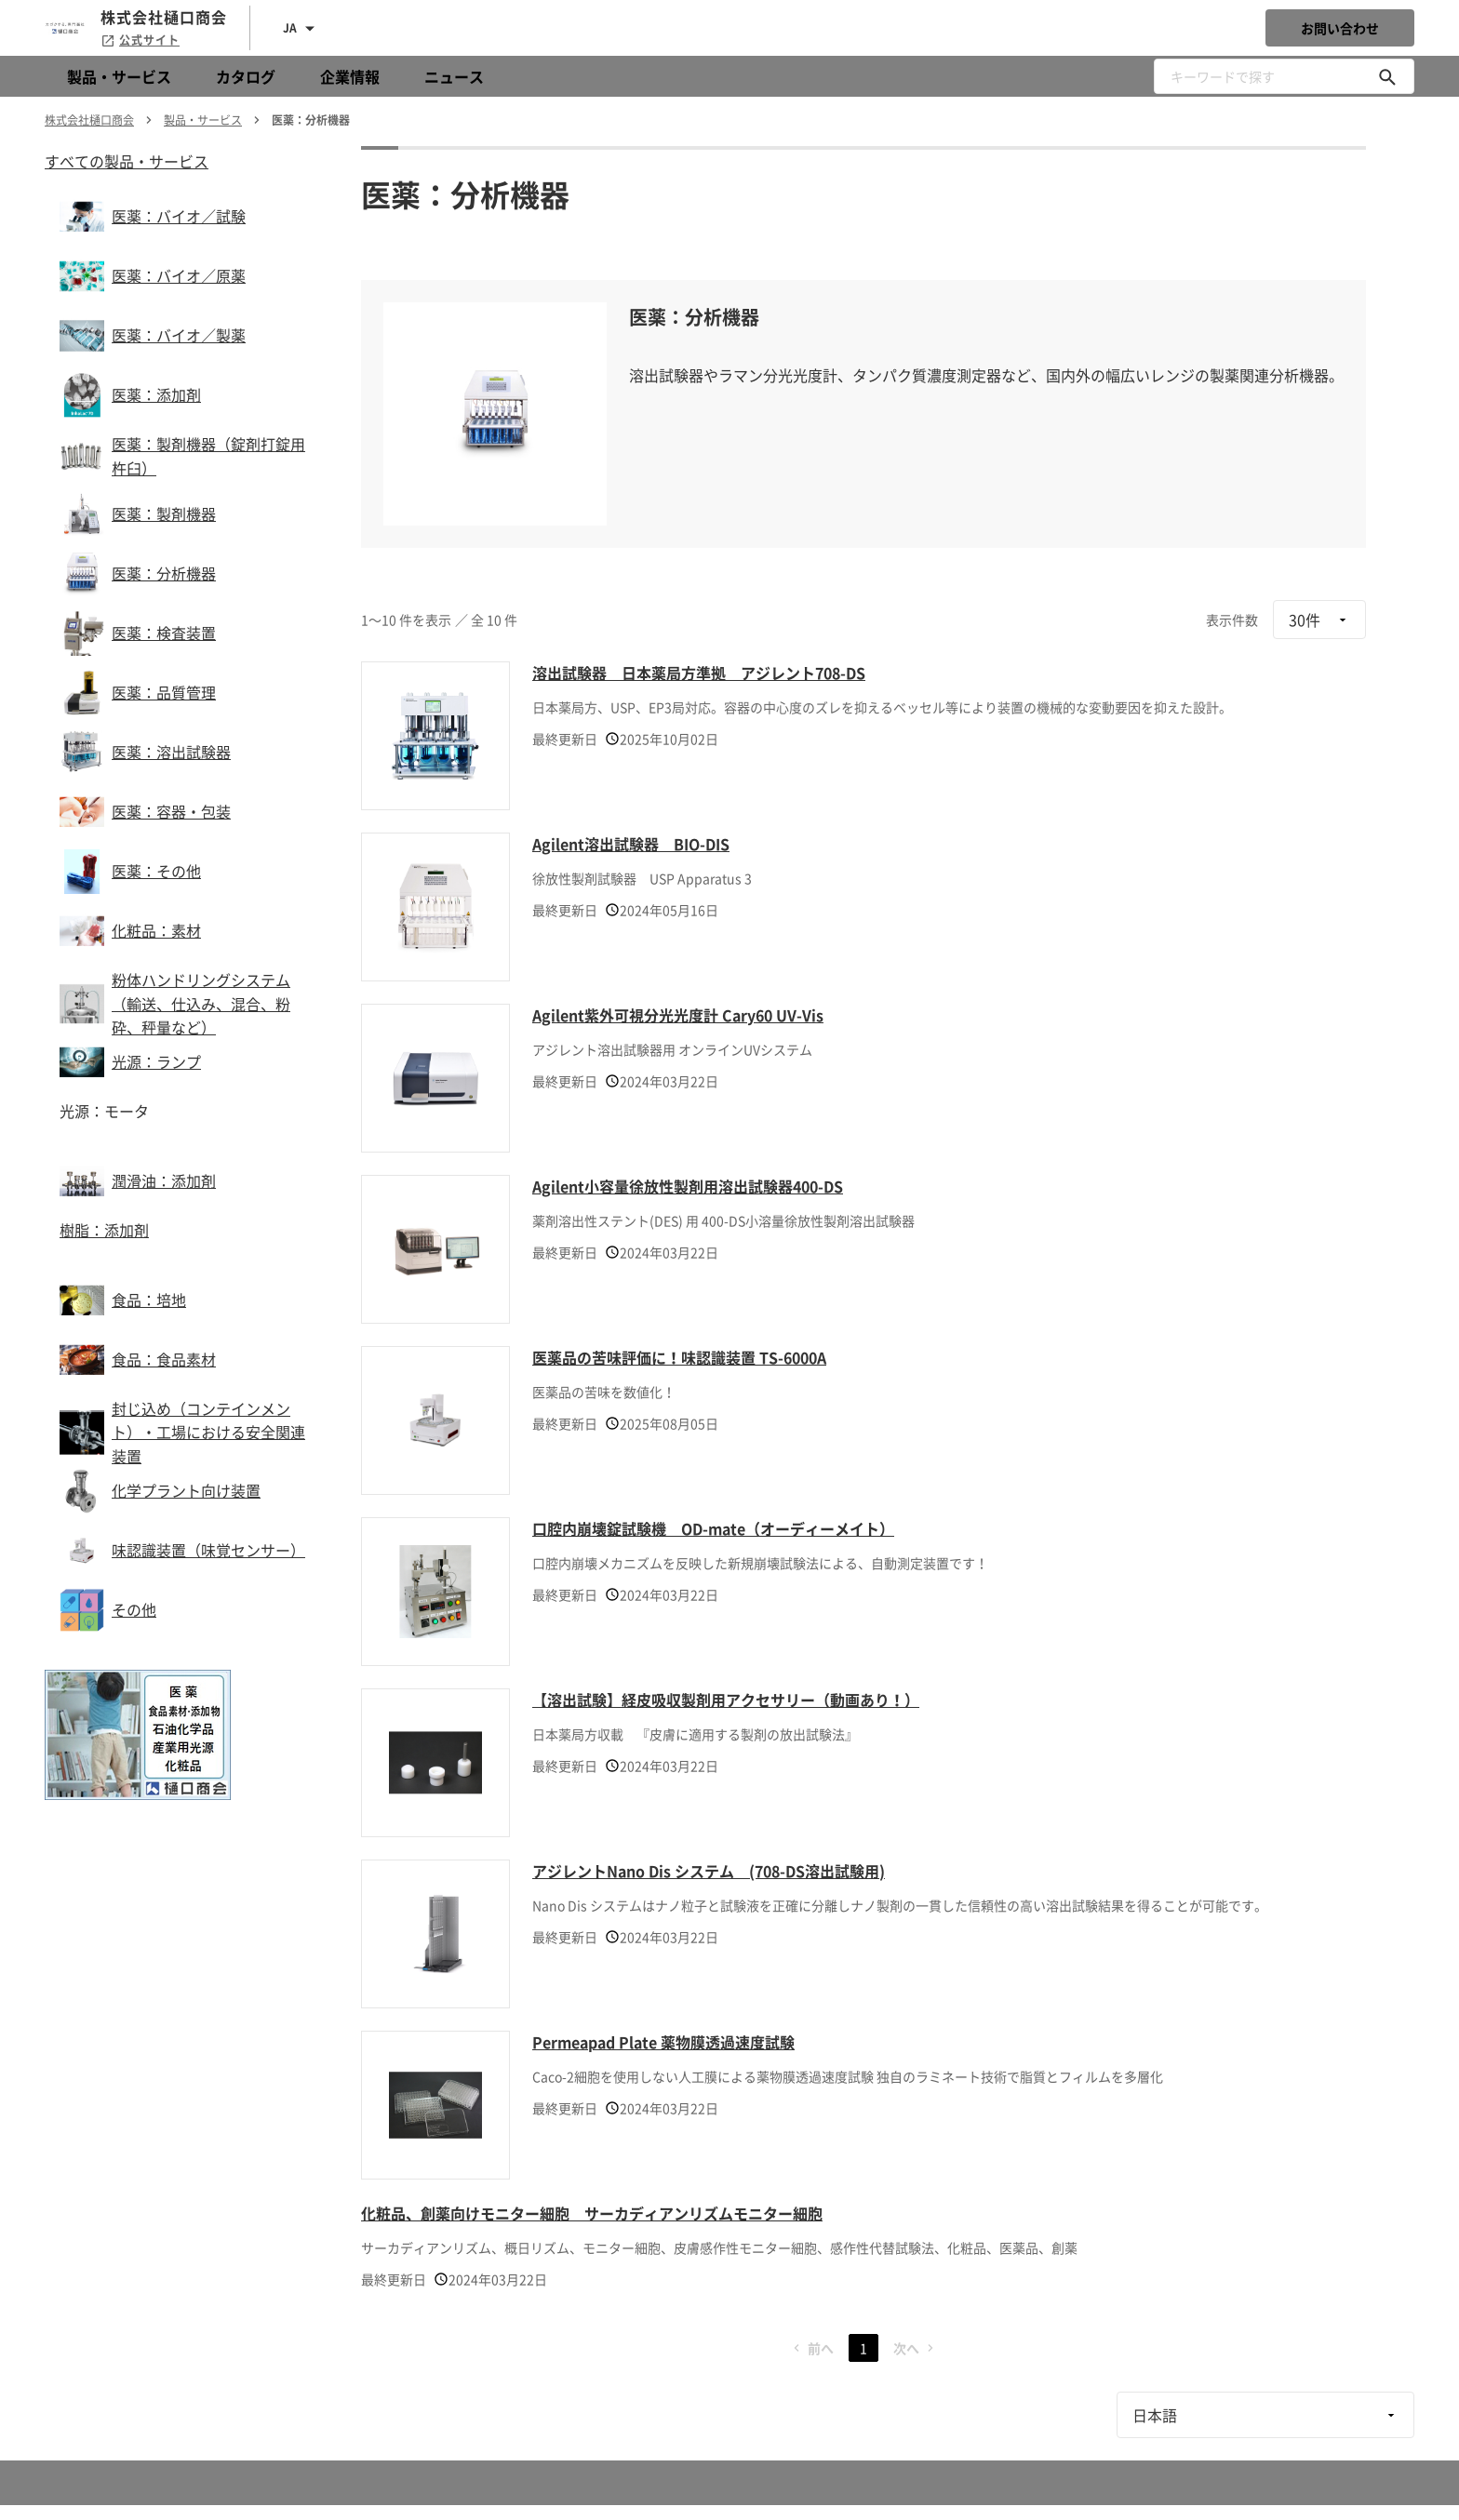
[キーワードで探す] (1387, 76)
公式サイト (140, 40)
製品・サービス (119, 76)
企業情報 (350, 76)
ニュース (454, 76)
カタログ (245, 76)
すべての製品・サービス (126, 161)
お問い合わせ (1340, 28)
